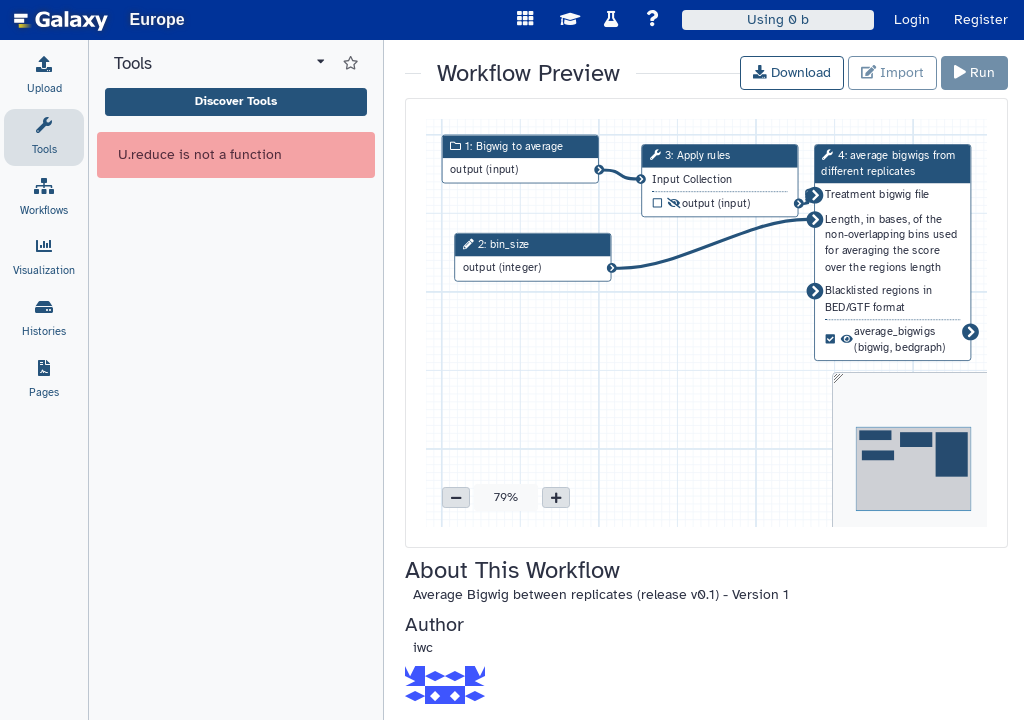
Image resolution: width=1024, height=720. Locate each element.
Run (974, 72)
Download (792, 72)
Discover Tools (236, 101)
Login (912, 19)
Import (892, 72)
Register (981, 19)
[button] (456, 498)
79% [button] (506, 497)
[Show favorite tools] (350, 64)
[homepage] (61, 20)
